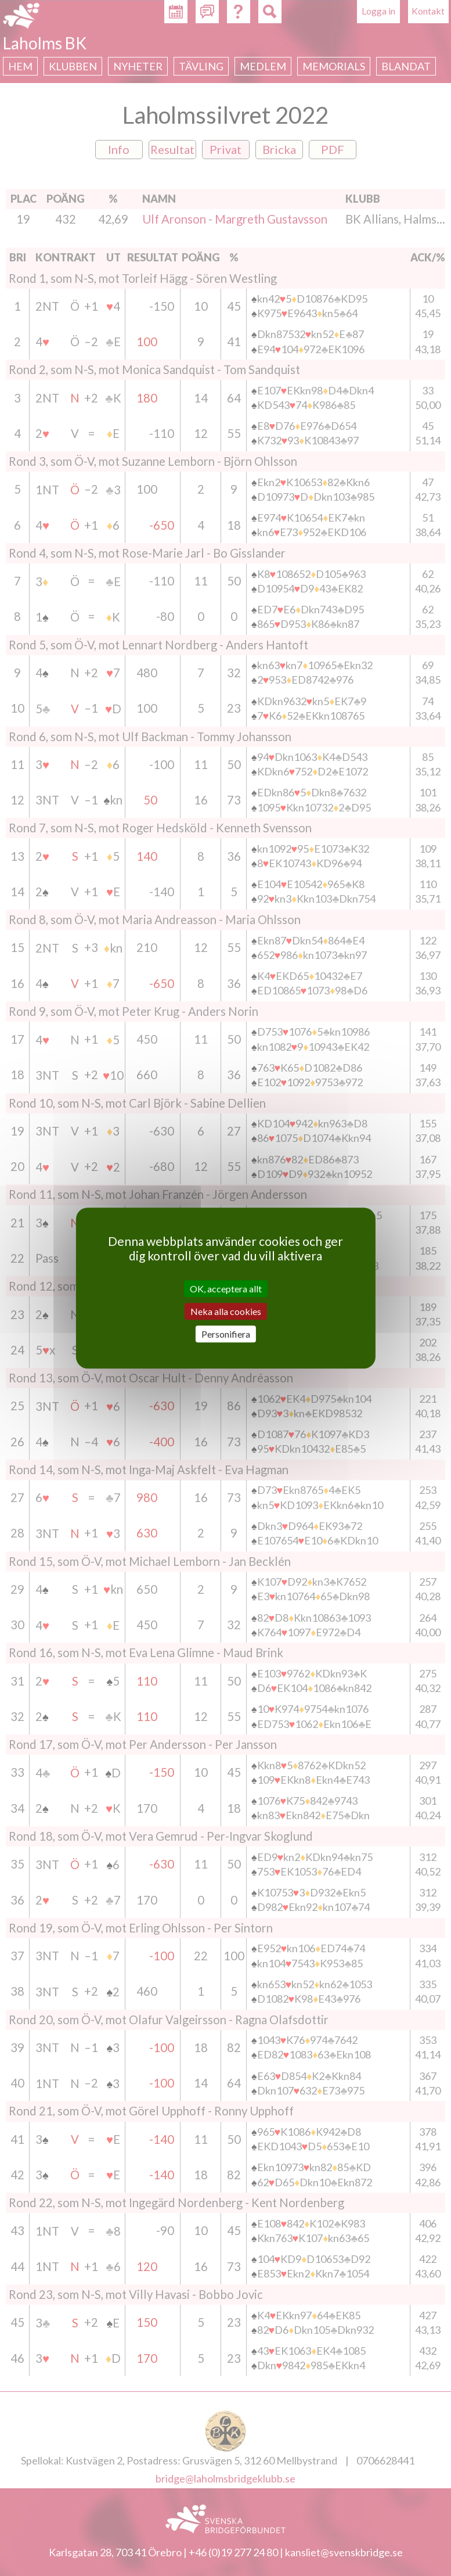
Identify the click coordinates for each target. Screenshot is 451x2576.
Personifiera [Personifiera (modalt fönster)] (225, 1333)
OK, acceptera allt (226, 1288)
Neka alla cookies (225, 1311)
